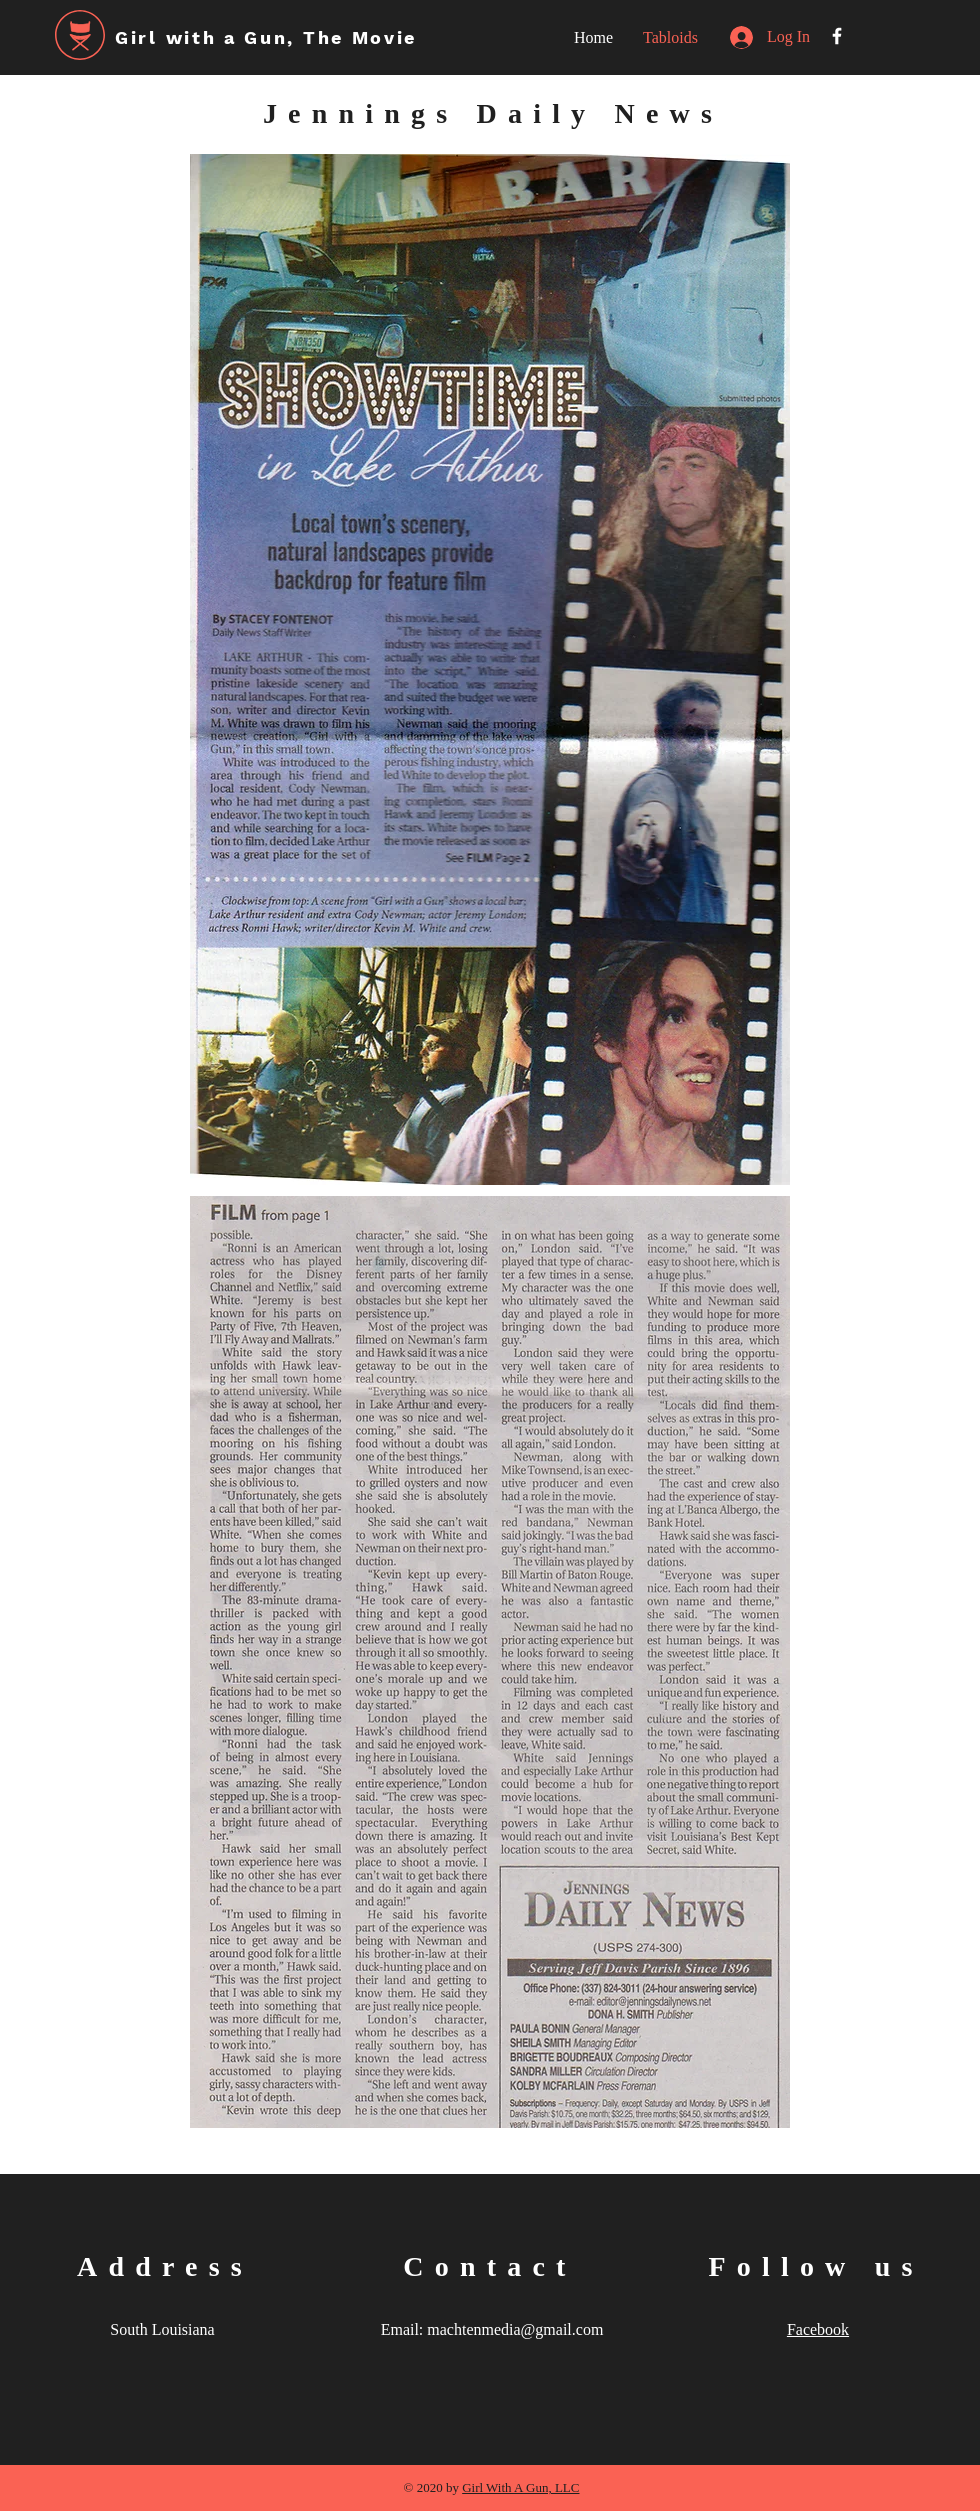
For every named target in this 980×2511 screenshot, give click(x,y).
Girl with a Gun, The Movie (266, 37)
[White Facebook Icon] (837, 36)
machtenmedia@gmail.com (515, 2329)
